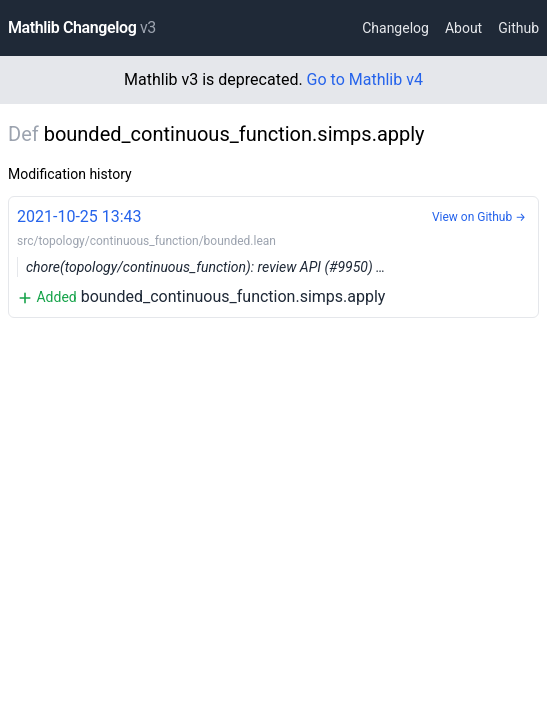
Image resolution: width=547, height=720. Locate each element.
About (463, 28)
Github (518, 28)
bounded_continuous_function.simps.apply (273, 255)
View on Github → (479, 217)
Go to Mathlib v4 (365, 79)
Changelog (395, 28)
